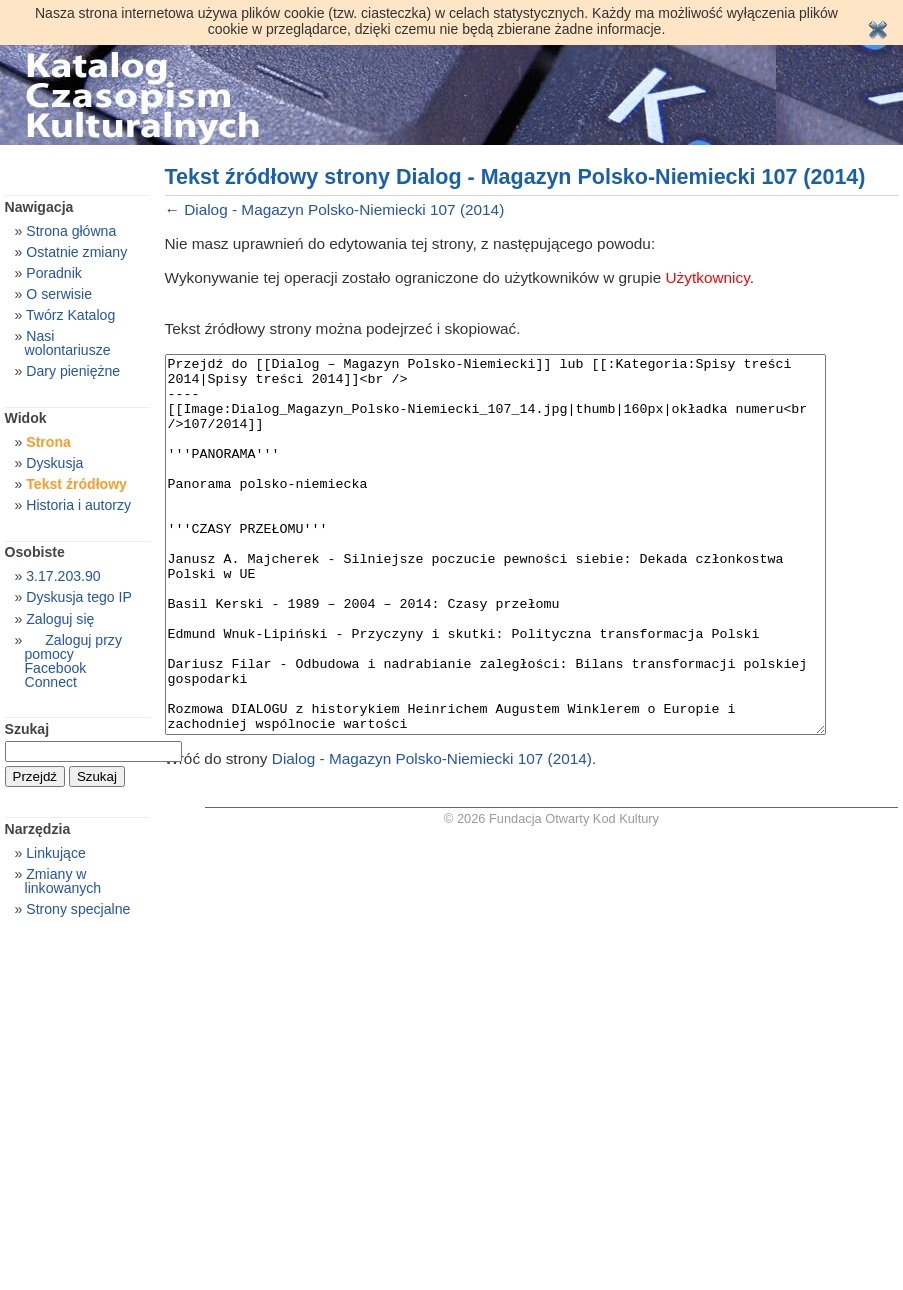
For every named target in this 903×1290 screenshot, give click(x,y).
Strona (48, 442)
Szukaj (27, 729)
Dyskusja (54, 463)
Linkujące (55, 853)
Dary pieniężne (73, 371)
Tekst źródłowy (76, 484)
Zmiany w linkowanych (63, 881)
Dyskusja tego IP (79, 597)
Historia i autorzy (78, 505)
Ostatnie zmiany (76, 252)
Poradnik (54, 273)
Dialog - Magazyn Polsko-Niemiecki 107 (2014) (344, 209)
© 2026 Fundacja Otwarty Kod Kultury (551, 893)
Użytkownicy (708, 277)
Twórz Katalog (70, 315)
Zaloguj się (60, 619)
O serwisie (59, 294)
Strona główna (71, 231)
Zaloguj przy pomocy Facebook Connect (73, 661)
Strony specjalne (78, 909)
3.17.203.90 (63, 576)
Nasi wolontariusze (68, 343)
